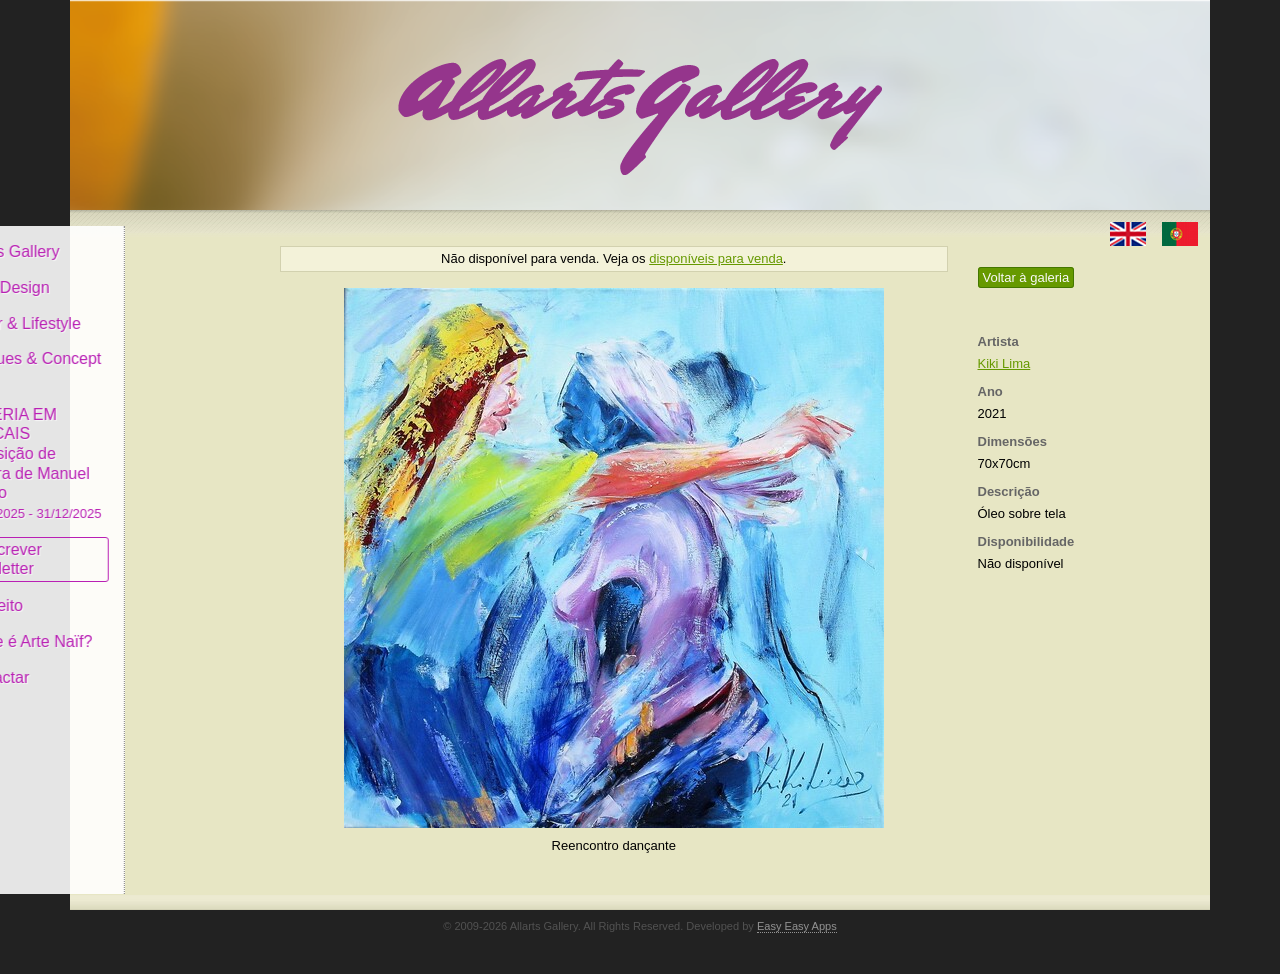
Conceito (124, 591)
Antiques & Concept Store (163, 354)
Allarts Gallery (143, 237)
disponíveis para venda (716, 258)
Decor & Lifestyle (153, 308)
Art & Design (138, 273)
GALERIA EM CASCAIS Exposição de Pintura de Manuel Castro (164, 448)
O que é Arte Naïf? (159, 627)
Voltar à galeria (1026, 277)
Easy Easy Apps (797, 926)
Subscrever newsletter (134, 545)
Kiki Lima (1004, 363)
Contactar (127, 662)
